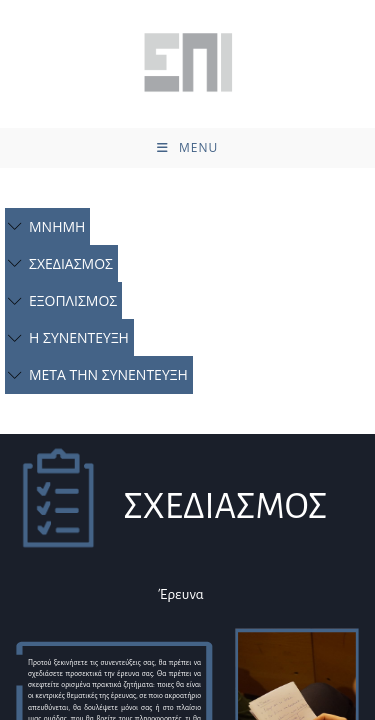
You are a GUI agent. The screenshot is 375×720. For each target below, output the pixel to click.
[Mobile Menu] (187, 148)
